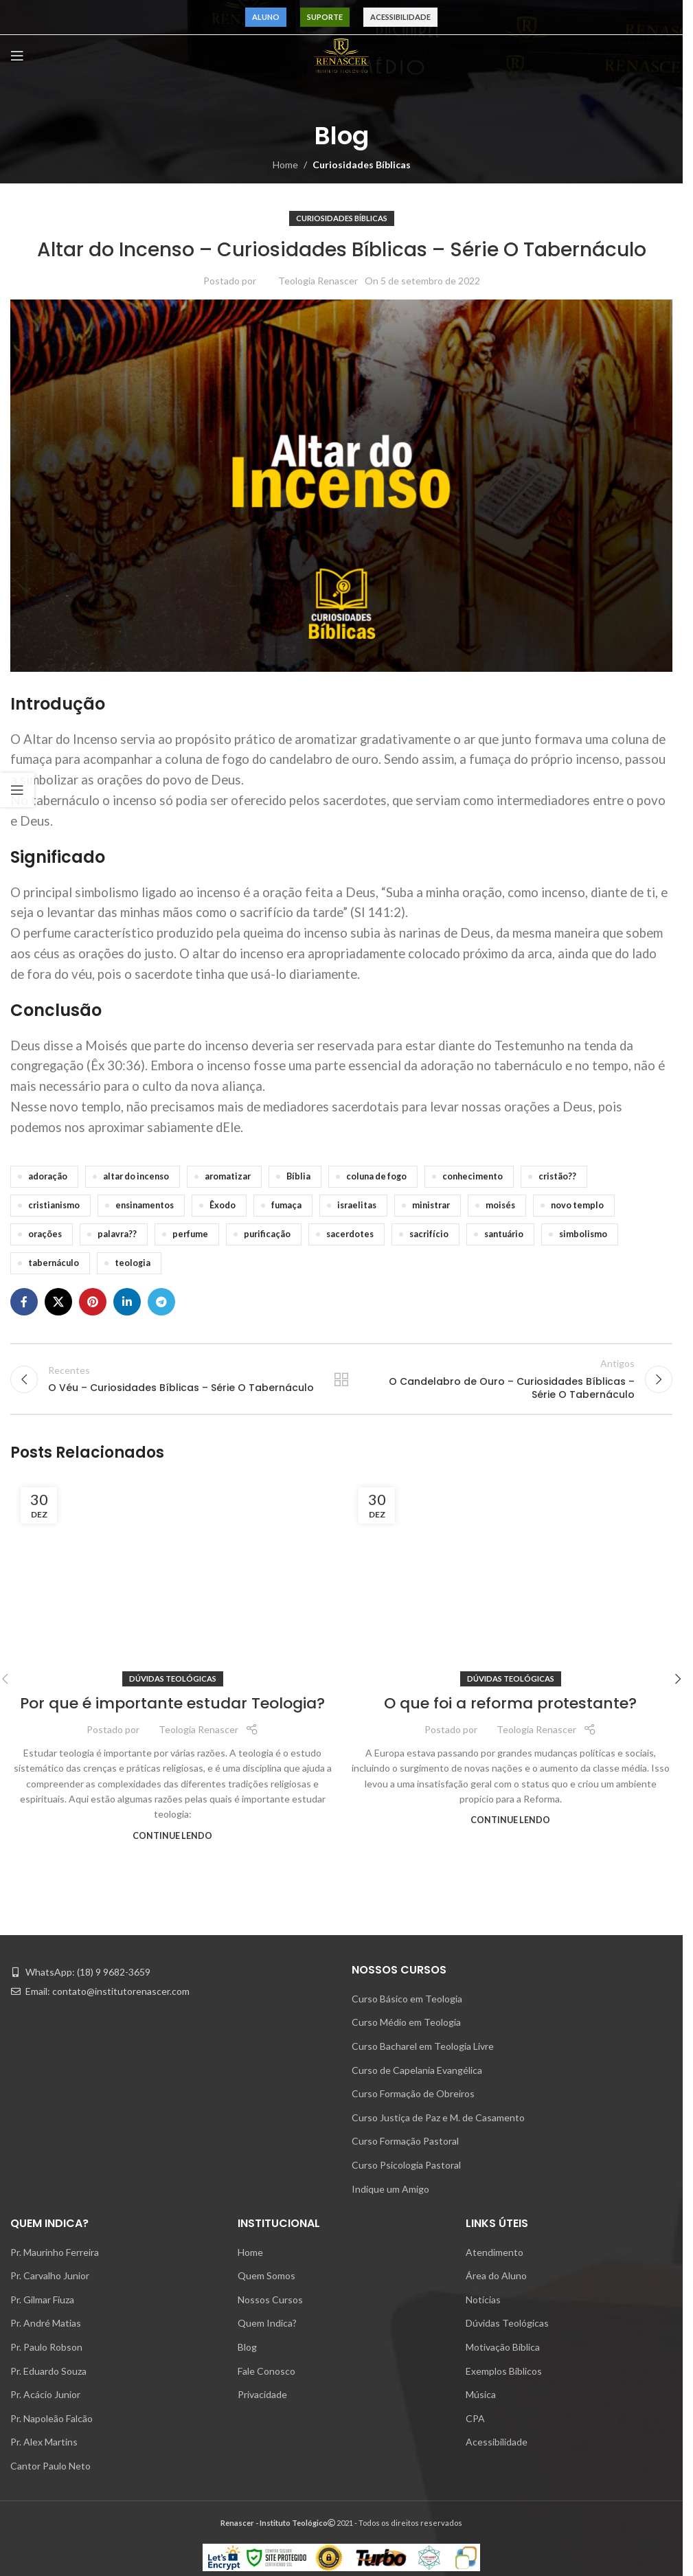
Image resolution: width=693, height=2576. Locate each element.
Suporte (325, 16)
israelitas (356, 1205)
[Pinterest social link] (92, 1301)
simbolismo (583, 1234)
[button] (678, 2100)
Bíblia (298, 1176)
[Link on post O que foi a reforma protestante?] (510, 2004)
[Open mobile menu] (17, 55)
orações (45, 1234)
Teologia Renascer (318, 280)
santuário (503, 1234)
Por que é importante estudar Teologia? (172, 2542)
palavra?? (117, 1234)
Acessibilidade (400, 16)
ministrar (431, 1205)
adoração (47, 1176)
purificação (267, 1234)
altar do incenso (136, 1176)
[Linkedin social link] (127, 1301)
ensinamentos (144, 1205)
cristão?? (557, 1176)
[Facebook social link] (24, 1301)
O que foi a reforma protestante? (510, 2542)
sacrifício (428, 1234)
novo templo (577, 1205)
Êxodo (222, 1205)
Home (285, 164)
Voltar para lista (341, 1385)
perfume (190, 1234)
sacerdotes (350, 1234)
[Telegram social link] (161, 1301)
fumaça (286, 1205)
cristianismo (54, 1205)
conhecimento (472, 1176)
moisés (500, 1205)
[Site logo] (341, 54)
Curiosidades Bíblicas (362, 164)
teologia (132, 1263)
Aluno (266, 16)
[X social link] (58, 1301)
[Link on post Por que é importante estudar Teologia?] (172, 2004)
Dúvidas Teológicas (172, 2517)
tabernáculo (53, 1263)
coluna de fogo (376, 1176)
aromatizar (228, 1176)
